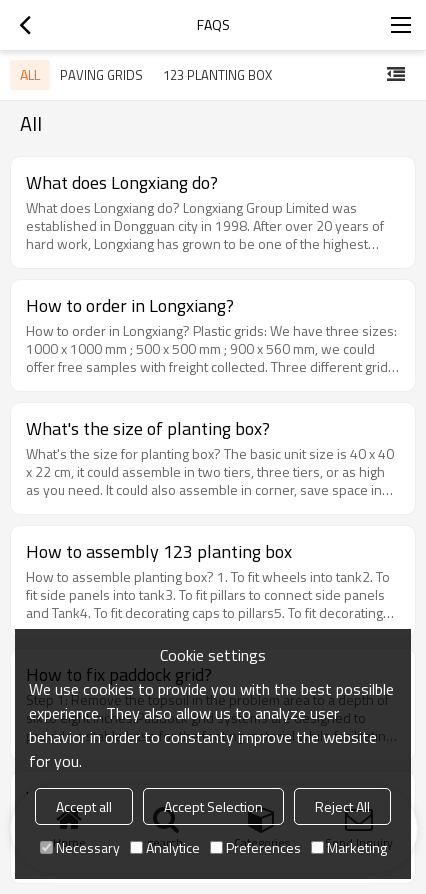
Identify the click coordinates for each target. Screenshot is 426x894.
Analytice (165, 847)
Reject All (342, 806)
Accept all (84, 806)
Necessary (80, 847)
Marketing (349, 847)
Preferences (255, 847)
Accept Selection (213, 806)
